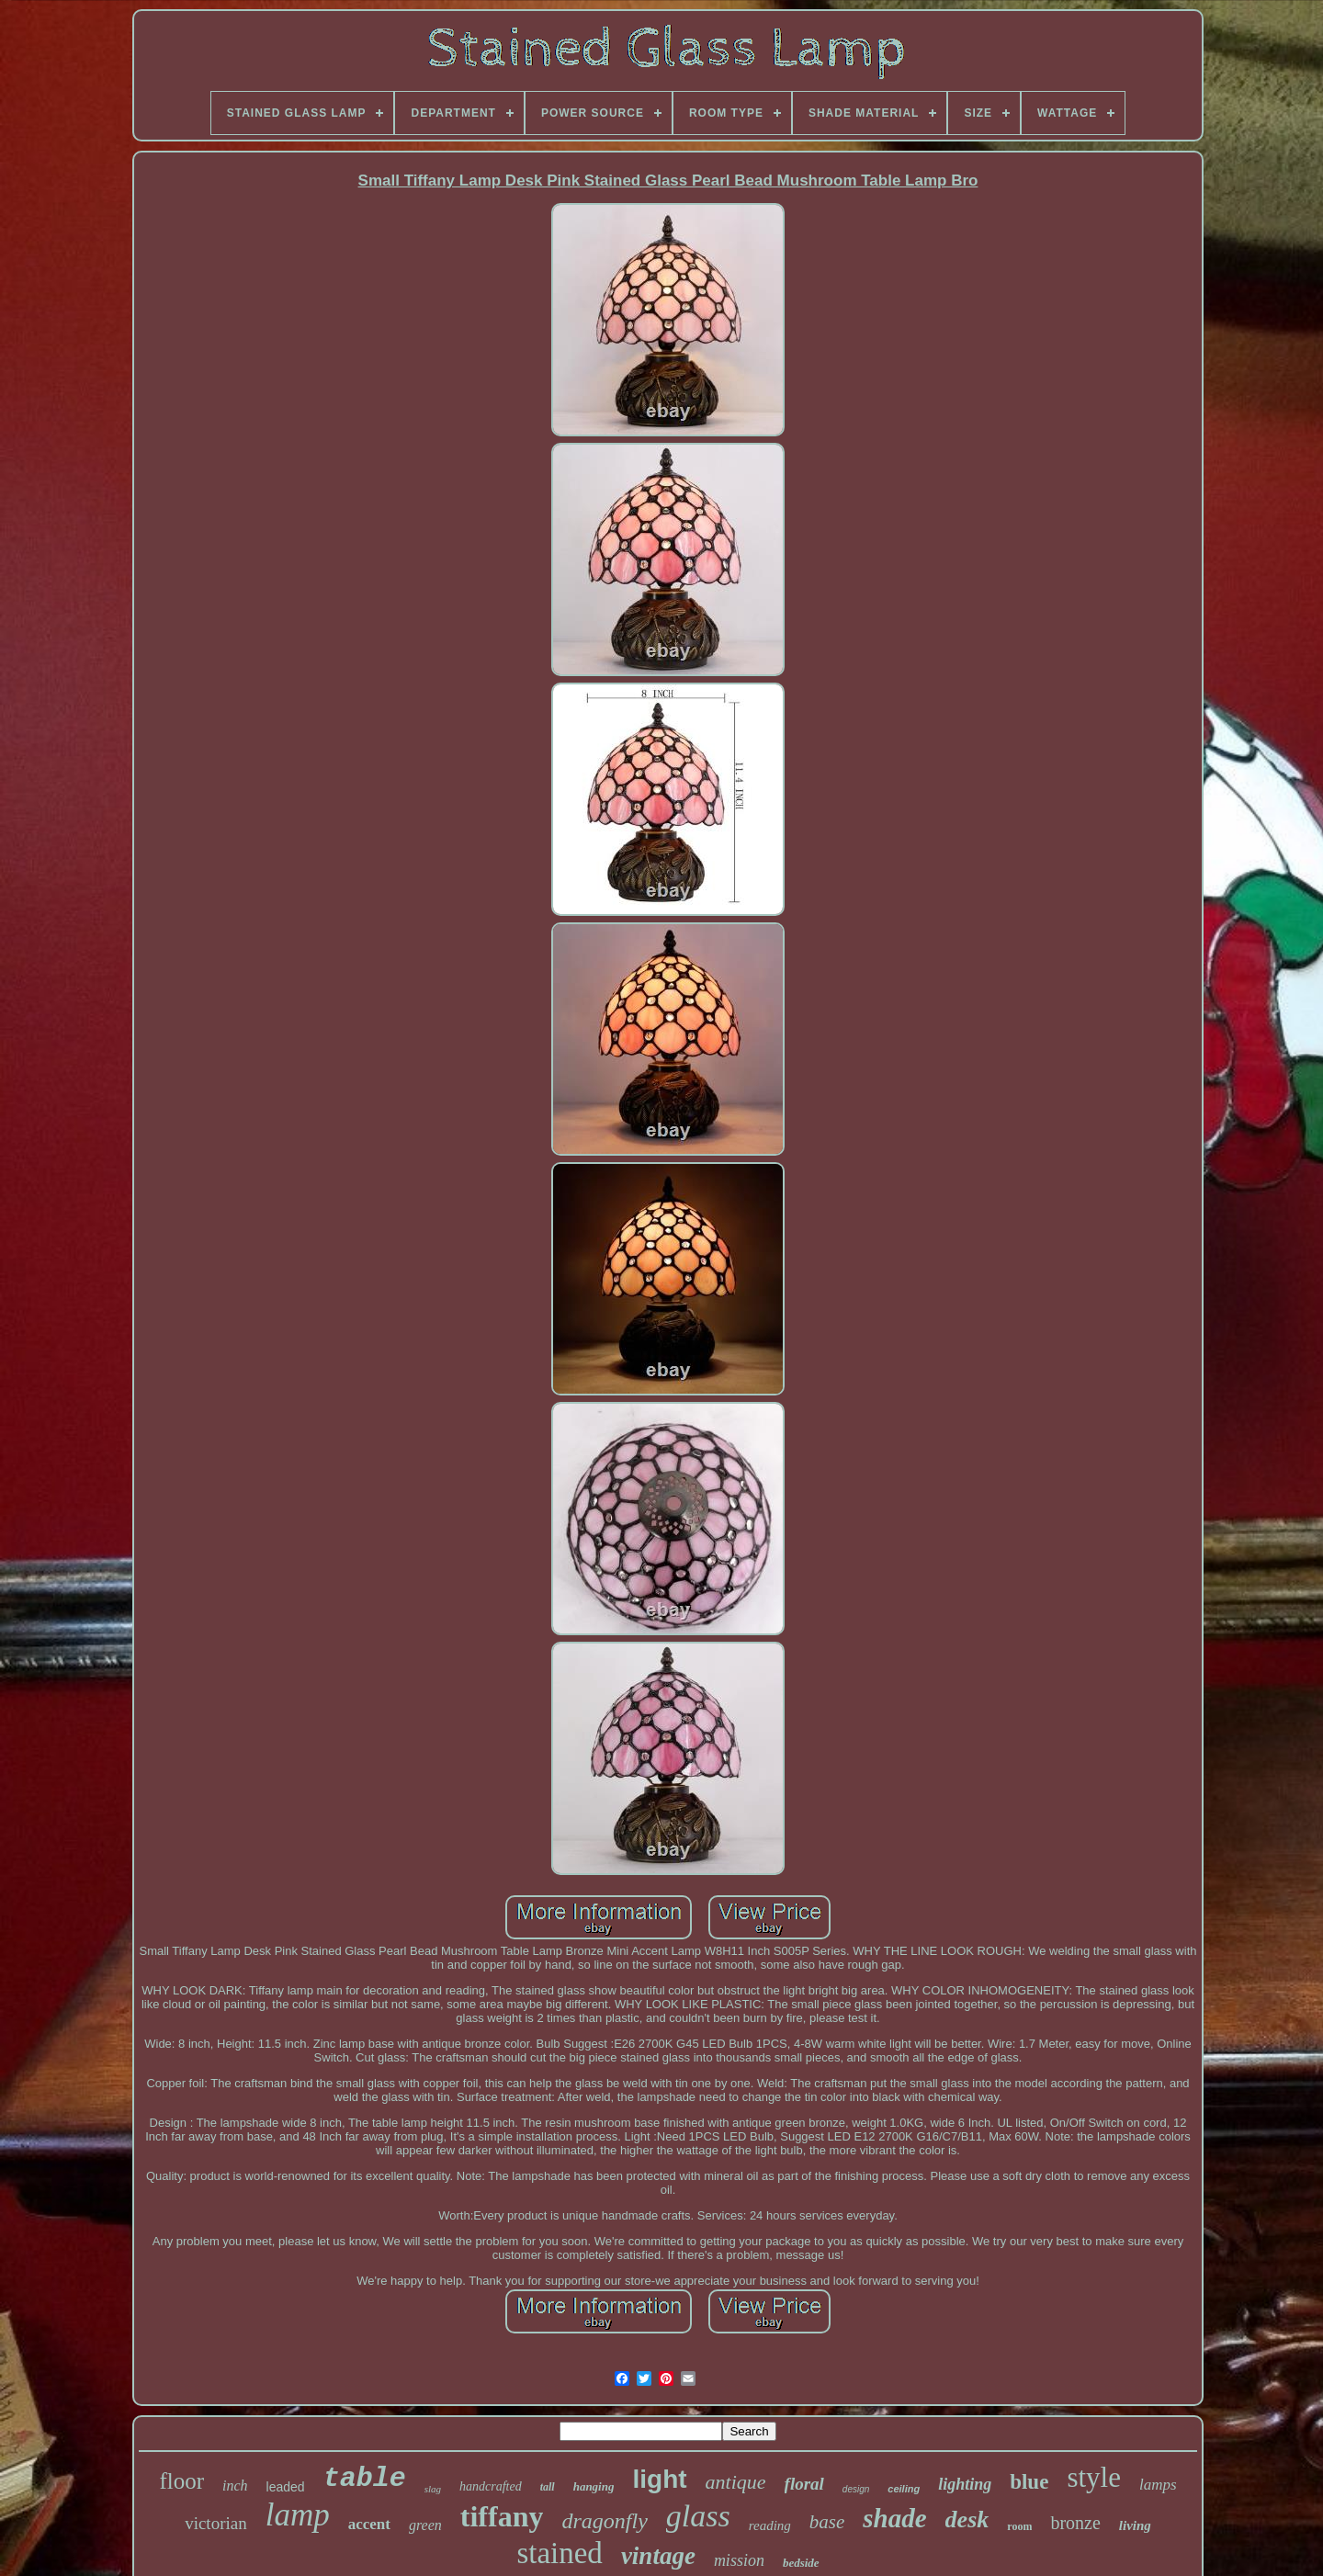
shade (894, 2518)
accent (369, 2524)
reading (770, 2525)
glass (698, 2516)
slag (432, 2488)
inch (235, 2485)
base (827, 2522)
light (659, 2479)
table (364, 2478)
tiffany (502, 2516)
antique (736, 2481)
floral (804, 2483)
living (1135, 2525)
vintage (658, 2556)
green (425, 2525)
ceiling (904, 2488)
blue (1029, 2481)
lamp (298, 2515)
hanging (594, 2486)
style (1094, 2477)
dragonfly (604, 2521)
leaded (285, 2487)
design (855, 2489)
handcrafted (490, 2486)
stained (559, 2553)
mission (739, 2560)
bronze (1075, 2523)
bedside (801, 2563)
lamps (1158, 2484)
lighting (964, 2484)
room (1019, 2526)
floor (181, 2481)
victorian (216, 2523)
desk (967, 2519)
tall (547, 2486)
